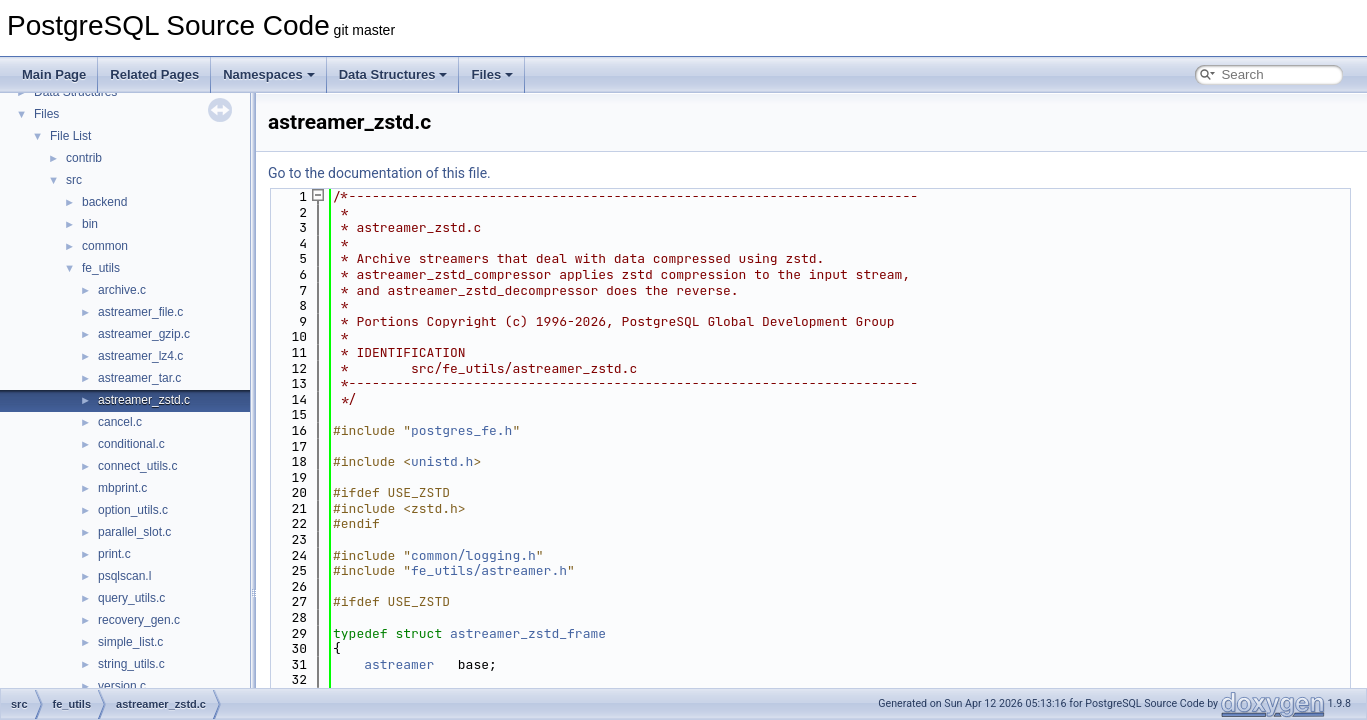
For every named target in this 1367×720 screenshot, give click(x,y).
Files (492, 74)
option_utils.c (133, 510)
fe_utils (101, 268)
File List (70, 136)
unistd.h (442, 461)
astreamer (399, 664)
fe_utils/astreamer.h (489, 570)
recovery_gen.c (139, 620)
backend (104, 202)
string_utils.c (131, 664)
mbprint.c (122, 488)
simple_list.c (130, 642)
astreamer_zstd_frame (528, 633)
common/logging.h (473, 555)
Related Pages (154, 74)
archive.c (122, 290)
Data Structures (393, 74)
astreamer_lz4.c (140, 356)
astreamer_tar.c (139, 378)
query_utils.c (131, 598)
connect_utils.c (137, 466)
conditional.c (131, 444)
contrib (84, 158)
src (74, 180)
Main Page (54, 74)
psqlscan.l (124, 576)
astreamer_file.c (140, 312)
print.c (114, 554)
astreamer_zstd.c (144, 400)
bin (90, 224)
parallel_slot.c (134, 532)
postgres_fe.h (461, 430)
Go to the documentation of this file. (379, 173)
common (105, 246)
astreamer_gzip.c (144, 334)
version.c (122, 686)
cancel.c (120, 422)
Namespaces (269, 74)
